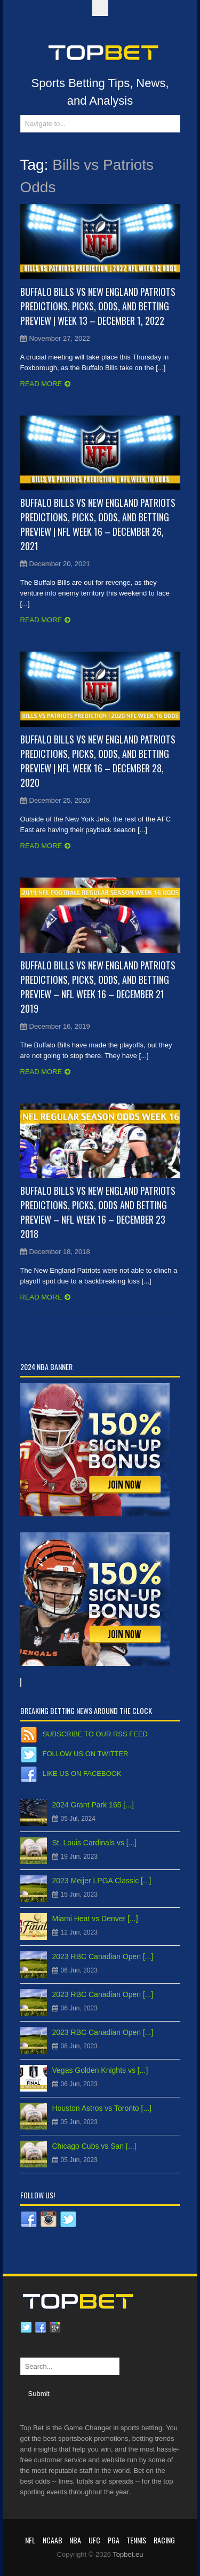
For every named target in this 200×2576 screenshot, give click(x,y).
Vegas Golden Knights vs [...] (100, 2070)
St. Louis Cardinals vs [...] (94, 1842)
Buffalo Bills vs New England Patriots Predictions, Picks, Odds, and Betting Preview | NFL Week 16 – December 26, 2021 (97, 524)
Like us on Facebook (82, 1773)
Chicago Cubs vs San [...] (94, 2146)
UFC (94, 2540)
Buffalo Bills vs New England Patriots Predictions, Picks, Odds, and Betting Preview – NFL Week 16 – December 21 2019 (97, 986)
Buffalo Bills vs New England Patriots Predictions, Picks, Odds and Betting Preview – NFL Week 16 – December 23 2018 (97, 1212)
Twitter (26, 2328)
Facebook (40, 2328)
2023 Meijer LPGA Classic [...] (101, 1880)
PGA (113, 2540)
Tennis (136, 2540)
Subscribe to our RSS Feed (95, 1734)
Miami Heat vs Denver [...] (95, 1918)
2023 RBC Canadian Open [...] (103, 1956)
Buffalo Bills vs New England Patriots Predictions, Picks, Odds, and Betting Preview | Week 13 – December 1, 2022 (97, 306)
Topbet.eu (128, 2554)
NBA (75, 2540)
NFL (30, 2540)
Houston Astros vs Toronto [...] (102, 2108)
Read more (41, 384)
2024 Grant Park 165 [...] (93, 1804)
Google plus (55, 2328)
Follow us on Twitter (86, 1754)
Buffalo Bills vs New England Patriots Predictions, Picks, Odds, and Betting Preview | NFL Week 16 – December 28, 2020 (97, 760)
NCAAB (52, 2540)
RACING (164, 2540)
